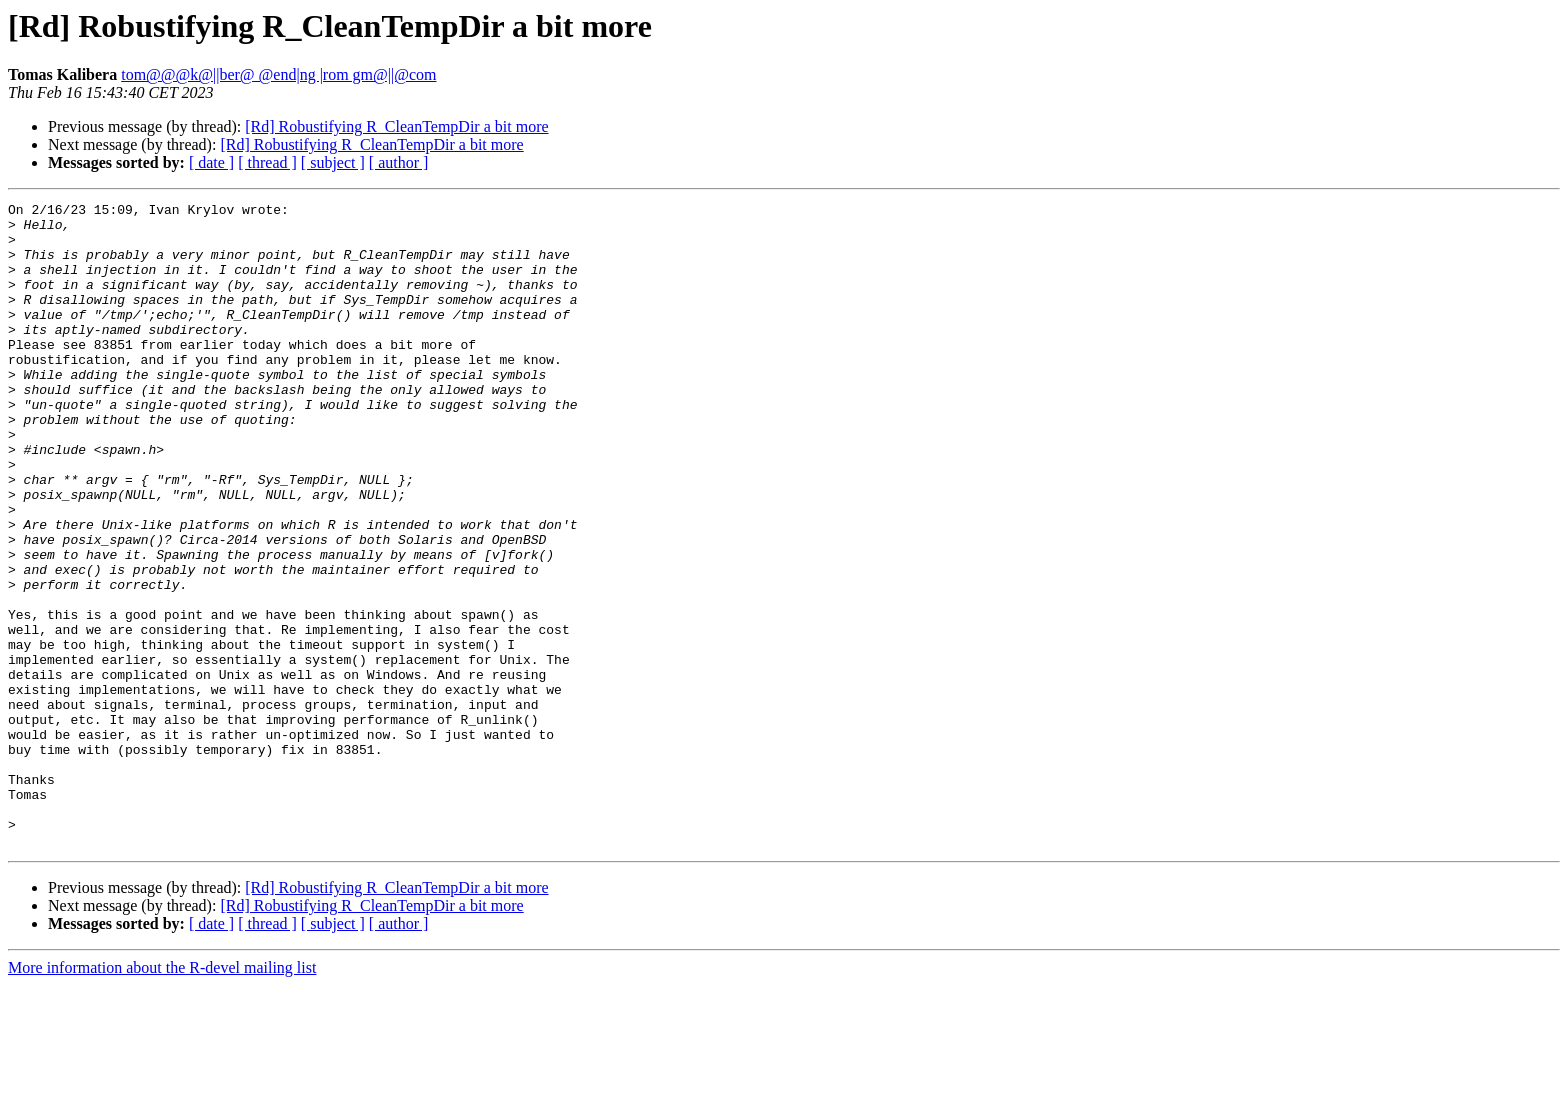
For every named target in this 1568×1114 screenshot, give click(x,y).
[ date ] (211, 162)
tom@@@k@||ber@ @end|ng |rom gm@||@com (278, 74)
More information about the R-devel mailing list (162, 1096)
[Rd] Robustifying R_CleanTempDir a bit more (396, 126)
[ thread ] (267, 162)
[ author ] (399, 162)
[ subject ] (333, 162)
